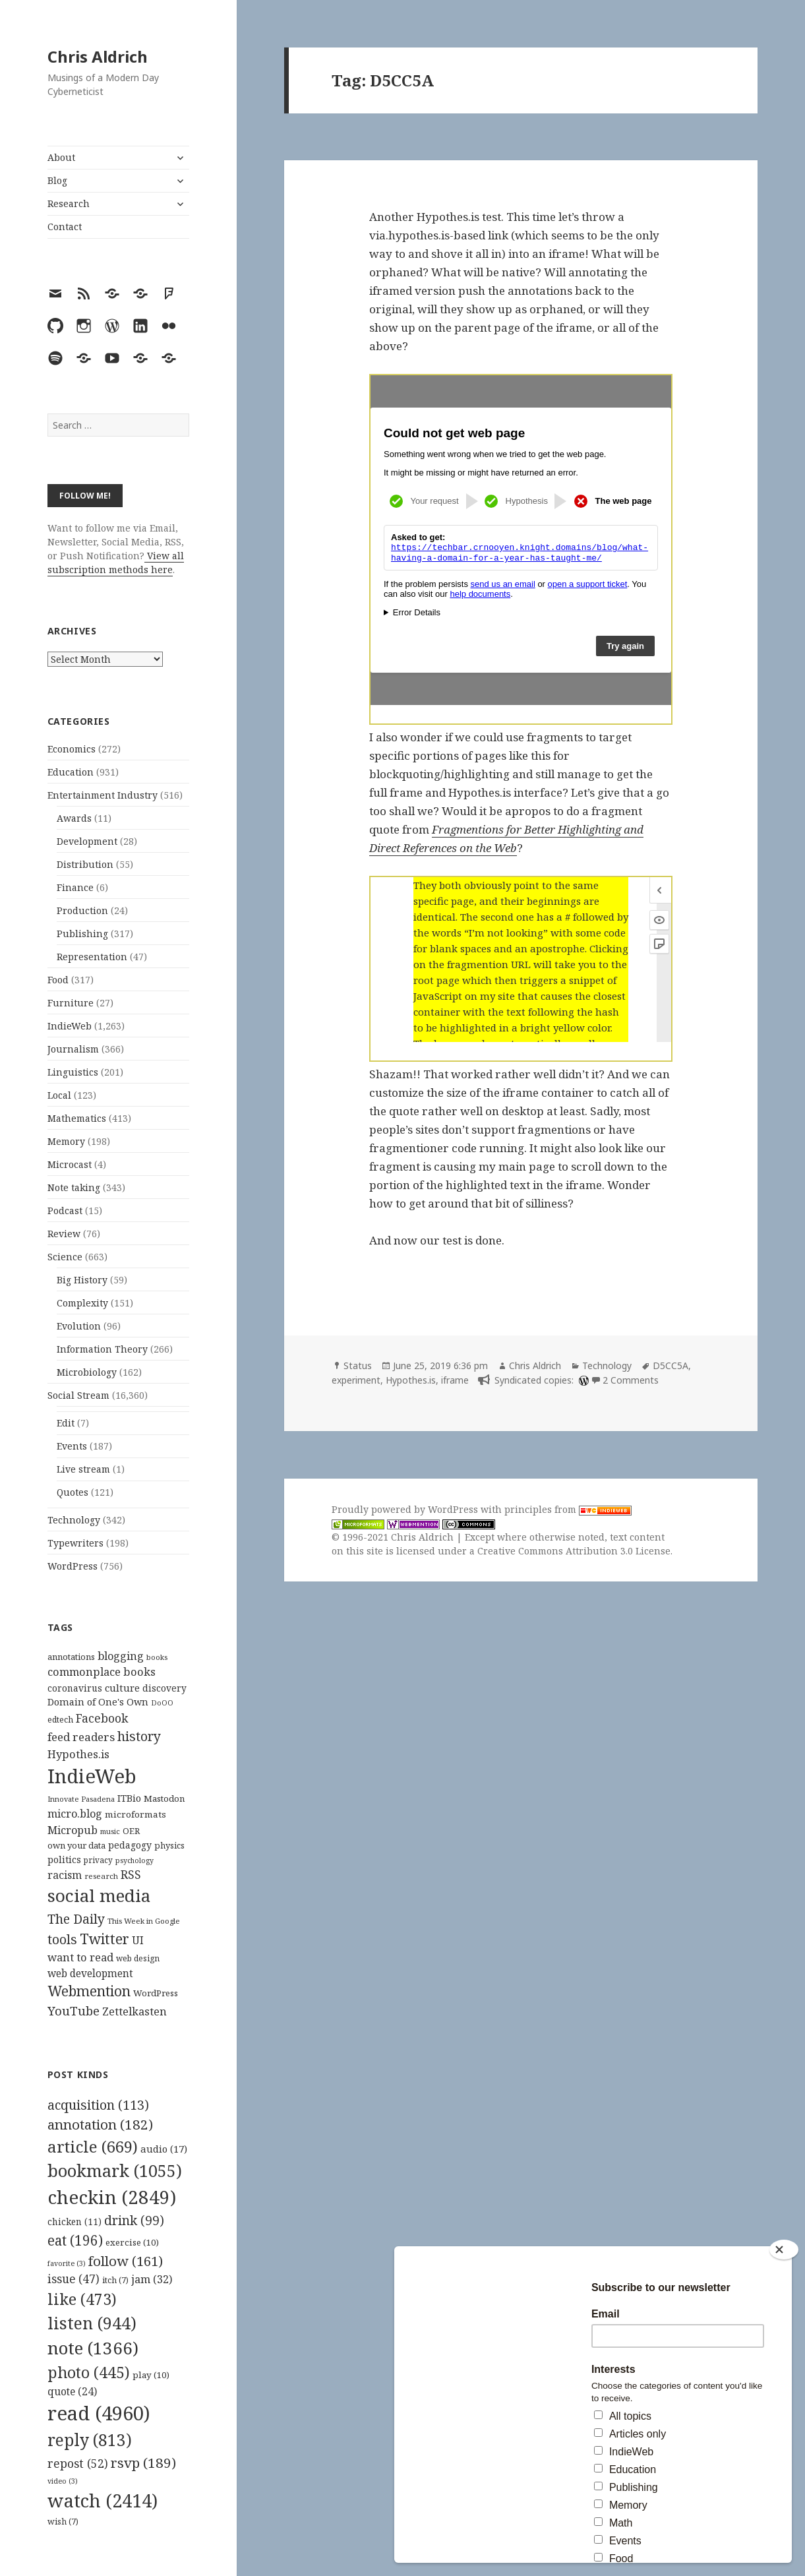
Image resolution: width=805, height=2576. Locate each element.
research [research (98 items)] (101, 1876)
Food (58, 979)
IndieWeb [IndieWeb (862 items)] (91, 1776)
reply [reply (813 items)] (89, 2440)
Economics (71, 749)
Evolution (79, 1326)
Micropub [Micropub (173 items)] (72, 1830)
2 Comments (631, 1380)
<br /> (521, 540)
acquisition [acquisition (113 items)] (98, 2105)
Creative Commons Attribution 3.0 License (574, 1551)
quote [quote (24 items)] (72, 2391)
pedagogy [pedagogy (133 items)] (130, 1845)
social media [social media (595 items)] (98, 1895)
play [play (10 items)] (151, 2375)
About (61, 157)
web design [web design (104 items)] (138, 1958)
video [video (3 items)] (62, 2481)
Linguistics (72, 1072)
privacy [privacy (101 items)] (98, 1860)
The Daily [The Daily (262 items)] (76, 1919)
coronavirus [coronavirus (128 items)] (74, 1688)
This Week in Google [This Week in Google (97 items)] (143, 1921)
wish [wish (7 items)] (62, 2521)
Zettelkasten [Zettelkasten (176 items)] (134, 2011)
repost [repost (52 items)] (77, 2463)
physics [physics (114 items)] (169, 1845)
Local (59, 1095)
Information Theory (102, 1349)
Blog (57, 180)
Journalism (73, 1049)
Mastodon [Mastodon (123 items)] (164, 1798)
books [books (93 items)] (156, 1657)
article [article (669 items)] (92, 2146)
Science (64, 1256)
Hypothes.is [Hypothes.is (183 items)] (78, 1754)
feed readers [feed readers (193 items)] (81, 1736)
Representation (92, 956)
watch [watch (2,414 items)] (102, 2500)
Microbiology (87, 1372)
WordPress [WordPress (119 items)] (155, 1993)
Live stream (83, 1469)
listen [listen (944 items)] (91, 2323)
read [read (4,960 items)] (98, 2413)
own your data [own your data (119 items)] (76, 1845)
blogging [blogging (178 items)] (121, 1656)
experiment (356, 1380)
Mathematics (76, 1118)
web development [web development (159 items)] (90, 1973)
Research (68, 203)
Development (87, 841)
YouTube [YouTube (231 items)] (73, 2010)
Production (82, 910)
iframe (455, 1380)
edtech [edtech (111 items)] (60, 1719)
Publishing (82, 933)
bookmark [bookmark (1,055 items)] (114, 2170)
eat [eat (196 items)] (75, 2240)
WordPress (72, 1566)
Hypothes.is (411, 1380)
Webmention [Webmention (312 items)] (89, 1991)
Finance (75, 887)
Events (72, 1446)
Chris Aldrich (97, 56)
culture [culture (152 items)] (122, 1687)
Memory (66, 1141)
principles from (568, 1509)
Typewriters (75, 1543)
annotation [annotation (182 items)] (100, 2124)
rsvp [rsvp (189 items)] (143, 2462)
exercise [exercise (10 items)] (132, 2242)
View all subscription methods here (115, 562)
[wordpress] (582, 1380)
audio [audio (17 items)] (163, 2148)
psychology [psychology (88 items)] (134, 1860)
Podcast (64, 1210)
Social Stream (78, 1395)
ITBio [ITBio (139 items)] (129, 1798)
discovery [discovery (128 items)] (164, 1688)
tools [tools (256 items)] (62, 1939)
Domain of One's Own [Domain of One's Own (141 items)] (97, 1702)
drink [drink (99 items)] (134, 2220)
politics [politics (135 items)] (64, 1859)
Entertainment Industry (102, 795)
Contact (64, 226)
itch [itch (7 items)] (115, 2280)
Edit (66, 1423)
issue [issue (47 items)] (73, 2278)
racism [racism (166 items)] (64, 1875)
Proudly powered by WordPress (406, 1509)
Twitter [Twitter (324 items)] (104, 1938)
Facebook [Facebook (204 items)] (102, 1718)
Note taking (73, 1187)
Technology (73, 1520)
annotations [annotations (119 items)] (71, 1657)
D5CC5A (670, 1365)
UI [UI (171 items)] (138, 1940)
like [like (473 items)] (82, 2299)
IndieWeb (69, 1026)
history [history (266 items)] (139, 1736)
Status (357, 1365)
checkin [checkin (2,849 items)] (111, 2196)
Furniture (70, 1003)
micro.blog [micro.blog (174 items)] (74, 1813)
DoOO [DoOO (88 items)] (162, 1702)
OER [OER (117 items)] (131, 1831)
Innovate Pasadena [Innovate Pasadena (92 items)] (81, 1799)
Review (63, 1233)
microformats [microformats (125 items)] (135, 1814)
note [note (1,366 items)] (92, 2348)
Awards (74, 818)
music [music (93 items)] (110, 1831)
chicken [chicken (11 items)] (74, 2222)
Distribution (85, 864)
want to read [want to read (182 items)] (80, 1957)
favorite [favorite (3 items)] (66, 2263)
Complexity (82, 1303)
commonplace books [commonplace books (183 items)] (101, 1671)
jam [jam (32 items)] (151, 2279)
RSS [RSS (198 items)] (131, 1874)
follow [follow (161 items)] (125, 2261)
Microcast (69, 1164)
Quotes (72, 1492)
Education (70, 772)
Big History (82, 1279)
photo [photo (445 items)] (88, 2372)
